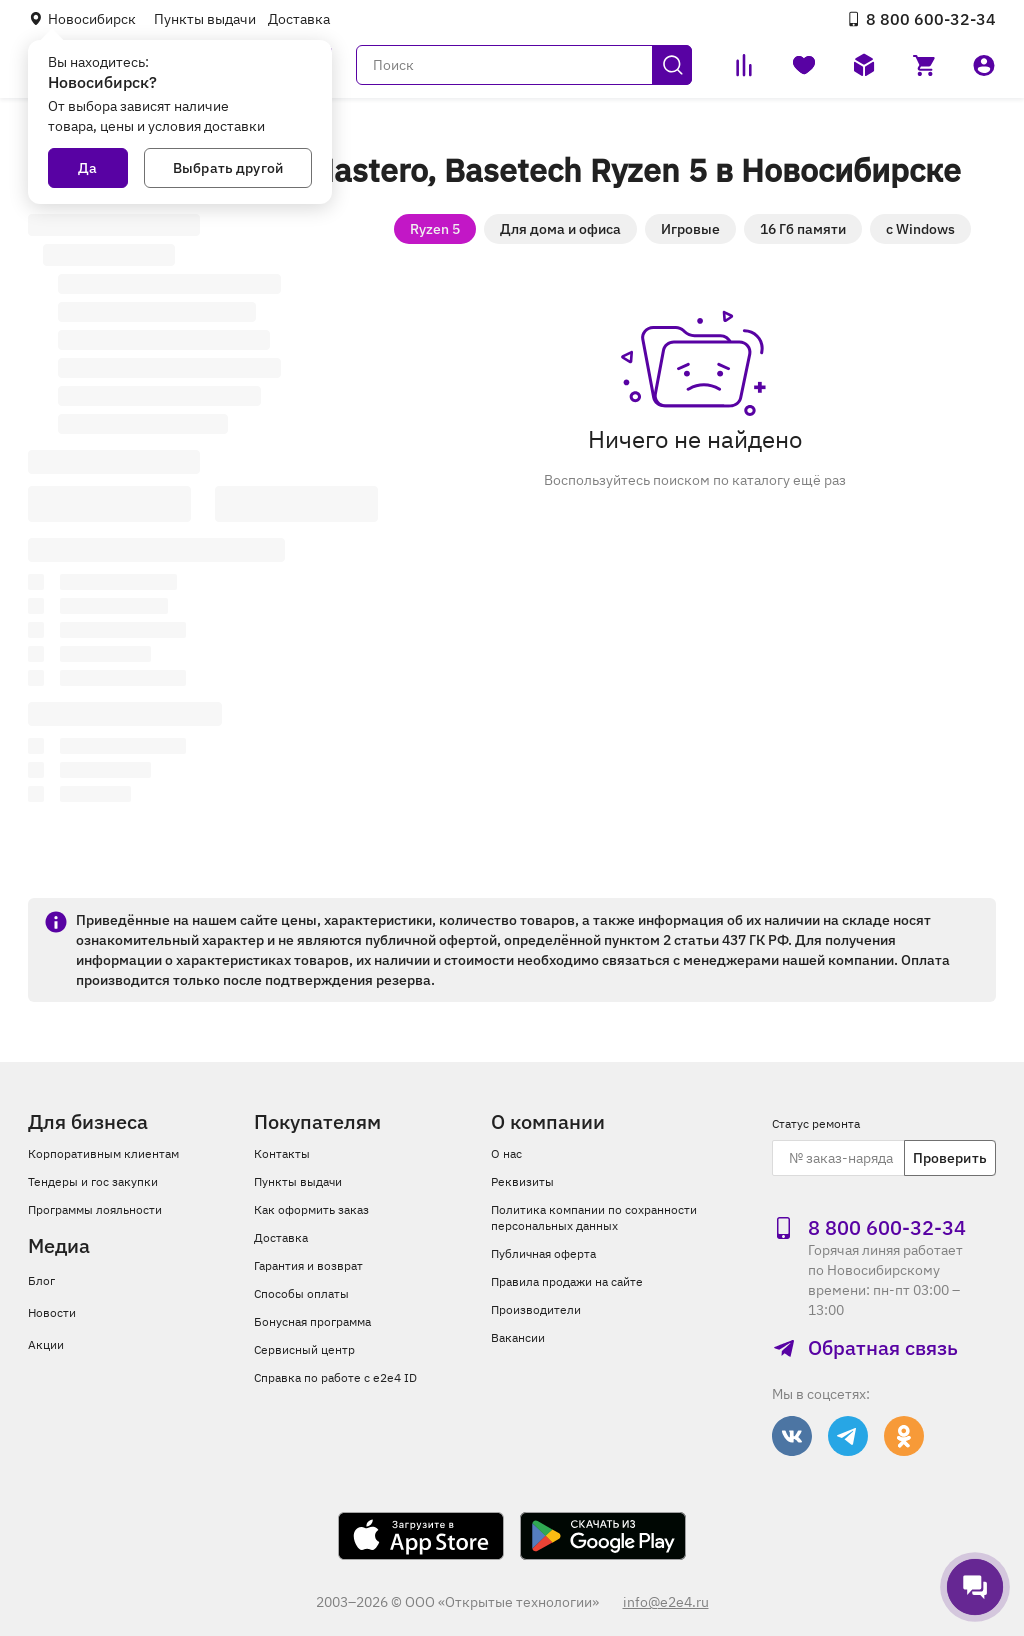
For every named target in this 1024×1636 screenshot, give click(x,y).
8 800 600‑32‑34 (921, 19)
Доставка (299, 19)
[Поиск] (524, 65)
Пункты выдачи (205, 19)
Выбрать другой (228, 168)
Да (87, 168)
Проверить (950, 1158)
